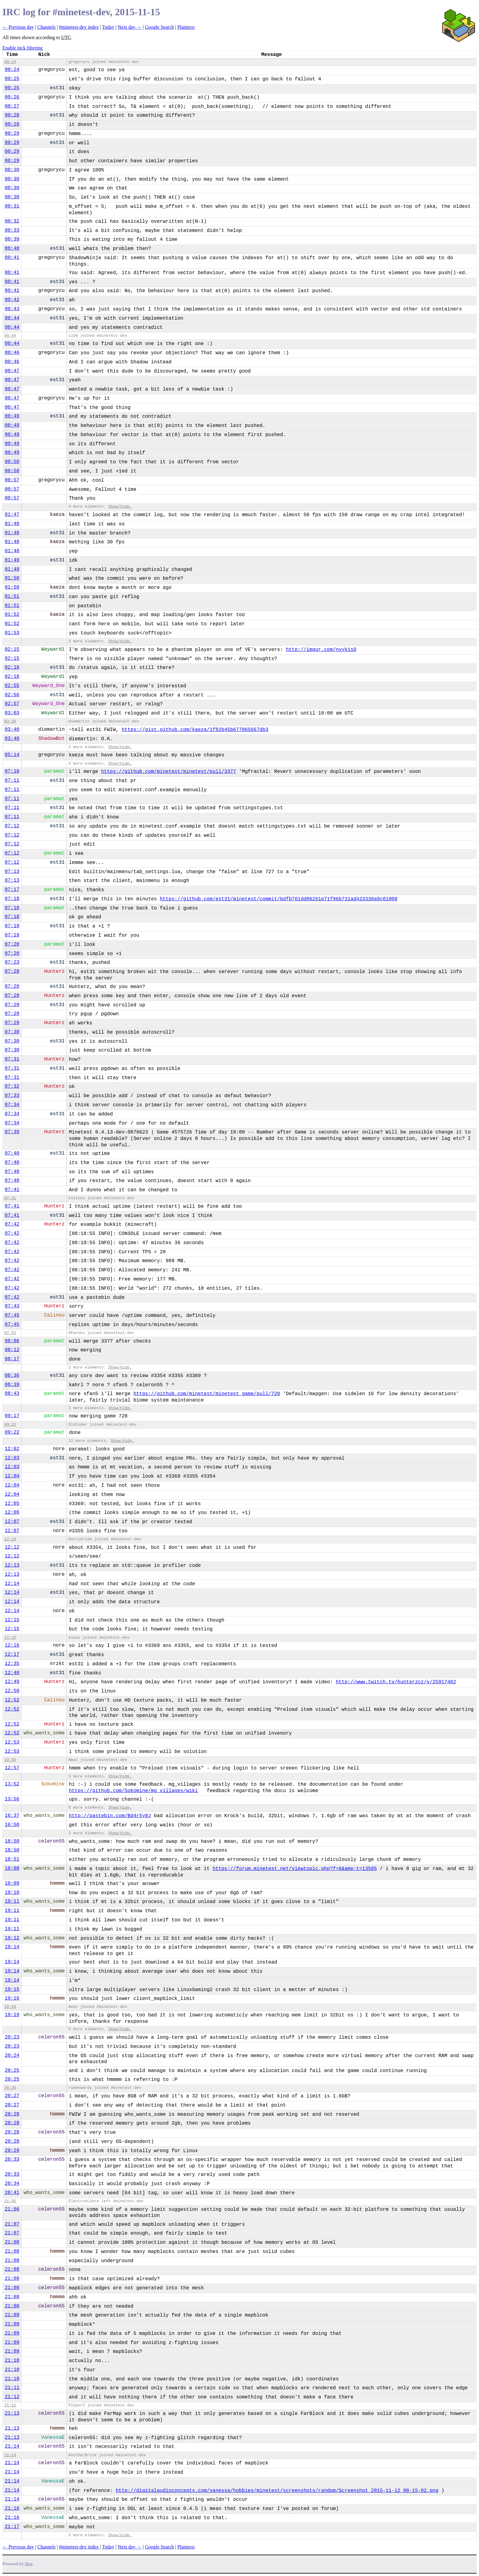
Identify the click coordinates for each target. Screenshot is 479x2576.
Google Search (159, 27)
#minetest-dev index (79, 27)
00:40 (12, 248)
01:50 (12, 578)
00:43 (12, 309)
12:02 (12, 1449)
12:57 (12, 1768)
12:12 (12, 1547)
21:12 (12, 2397)
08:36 (12, 1375)
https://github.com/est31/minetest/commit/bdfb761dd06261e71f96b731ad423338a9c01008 (278, 899)
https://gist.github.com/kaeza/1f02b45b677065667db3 (195, 730)
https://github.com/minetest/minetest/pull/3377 (168, 771)
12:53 (12, 1742)
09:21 (10, 1424)
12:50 (12, 1691)
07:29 (12, 995)
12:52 (12, 1700)
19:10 (12, 1892)
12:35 (12, 1663)
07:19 (12, 926)
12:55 (10, 1760)
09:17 (12, 1416)
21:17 (12, 2527)
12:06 (12, 1512)
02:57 (12, 704)
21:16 (12, 2508)
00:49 (12, 416)
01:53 (12, 633)
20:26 (10, 2087)
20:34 (12, 2183)
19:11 (12, 1901)
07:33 (12, 1095)
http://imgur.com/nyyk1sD (321, 649)
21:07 (12, 2224)
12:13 (12, 1565)
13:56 (12, 1799)
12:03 (12, 1458)
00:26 (12, 97)
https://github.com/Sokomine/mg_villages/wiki (133, 1791)
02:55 (12, 686)
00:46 (12, 352)
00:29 (12, 133)
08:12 (12, 1350)
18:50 (12, 1841)
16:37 (12, 1815)
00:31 (12, 206)
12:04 (12, 1476)
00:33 (12, 230)
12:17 (12, 1654)
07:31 (12, 1059)
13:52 (12, 1784)
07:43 (12, 1306)
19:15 (12, 1989)
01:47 (12, 514)
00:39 (12, 239)
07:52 (10, 1333)
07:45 (12, 1315)
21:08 (12, 2242)
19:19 (12, 2015)
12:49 (12, 1682)
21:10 (12, 2360)
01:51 (12, 596)
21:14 (12, 2446)
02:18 (12, 667)
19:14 (12, 1947)
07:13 (12, 871)
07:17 (12, 889)
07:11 (12, 780)
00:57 (12, 480)
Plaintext (186, 27)
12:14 (12, 1583)
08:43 (12, 1393)
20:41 (12, 2193)
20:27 (12, 2096)
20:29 (12, 2150)
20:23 (12, 2037)
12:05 (12, 1503)
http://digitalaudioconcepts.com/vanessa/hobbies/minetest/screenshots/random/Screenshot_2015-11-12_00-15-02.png (277, 2490)
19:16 (12, 1998)
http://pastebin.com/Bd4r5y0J (110, 1816)
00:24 (10, 62)
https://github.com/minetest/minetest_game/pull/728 (206, 1394)
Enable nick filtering (22, 47)
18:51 (12, 1859)
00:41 (12, 257)
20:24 (12, 2055)
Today (108, 27)
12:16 (12, 1645)
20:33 (12, 2159)
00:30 (12, 170)
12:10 (10, 1539)
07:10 (12, 771)
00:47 (12, 371)
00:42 (12, 300)
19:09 (12, 1883)
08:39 (12, 1384)
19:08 (12, 1868)
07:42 (12, 1224)
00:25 (12, 79)
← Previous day (18, 27)
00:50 (12, 462)
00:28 (12, 115)
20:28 (12, 2114)
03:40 (12, 729)
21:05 (10, 2201)
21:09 (12, 2315)
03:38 (10, 721)
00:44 (12, 318)
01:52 (12, 614)
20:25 (12, 2070)
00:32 (12, 221)
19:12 (12, 1938)
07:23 (12, 962)
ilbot (29, 2564)
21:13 (12, 2413)
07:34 (12, 1105)
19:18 (10, 2007)
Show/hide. (120, 506)
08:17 (12, 1359)
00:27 (12, 106)
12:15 (12, 1620)
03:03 (12, 713)
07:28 (12, 971)
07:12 (12, 826)
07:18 (12, 899)
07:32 (12, 1086)
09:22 (12, 1432)
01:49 (12, 560)
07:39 (12, 1132)
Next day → (129, 27)
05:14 (12, 755)
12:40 (12, 1673)
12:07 (12, 1521)
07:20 (12, 944)
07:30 (12, 1032)
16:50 (12, 1825)
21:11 (12, 2387)
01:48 (12, 524)
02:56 (12, 695)
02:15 (12, 649)
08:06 (12, 1341)
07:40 (12, 1153)
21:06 (12, 2209)
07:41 (12, 1189)
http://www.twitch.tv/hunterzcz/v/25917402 (396, 1682)
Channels (46, 27)
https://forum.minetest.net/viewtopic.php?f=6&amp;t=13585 (295, 1869)
